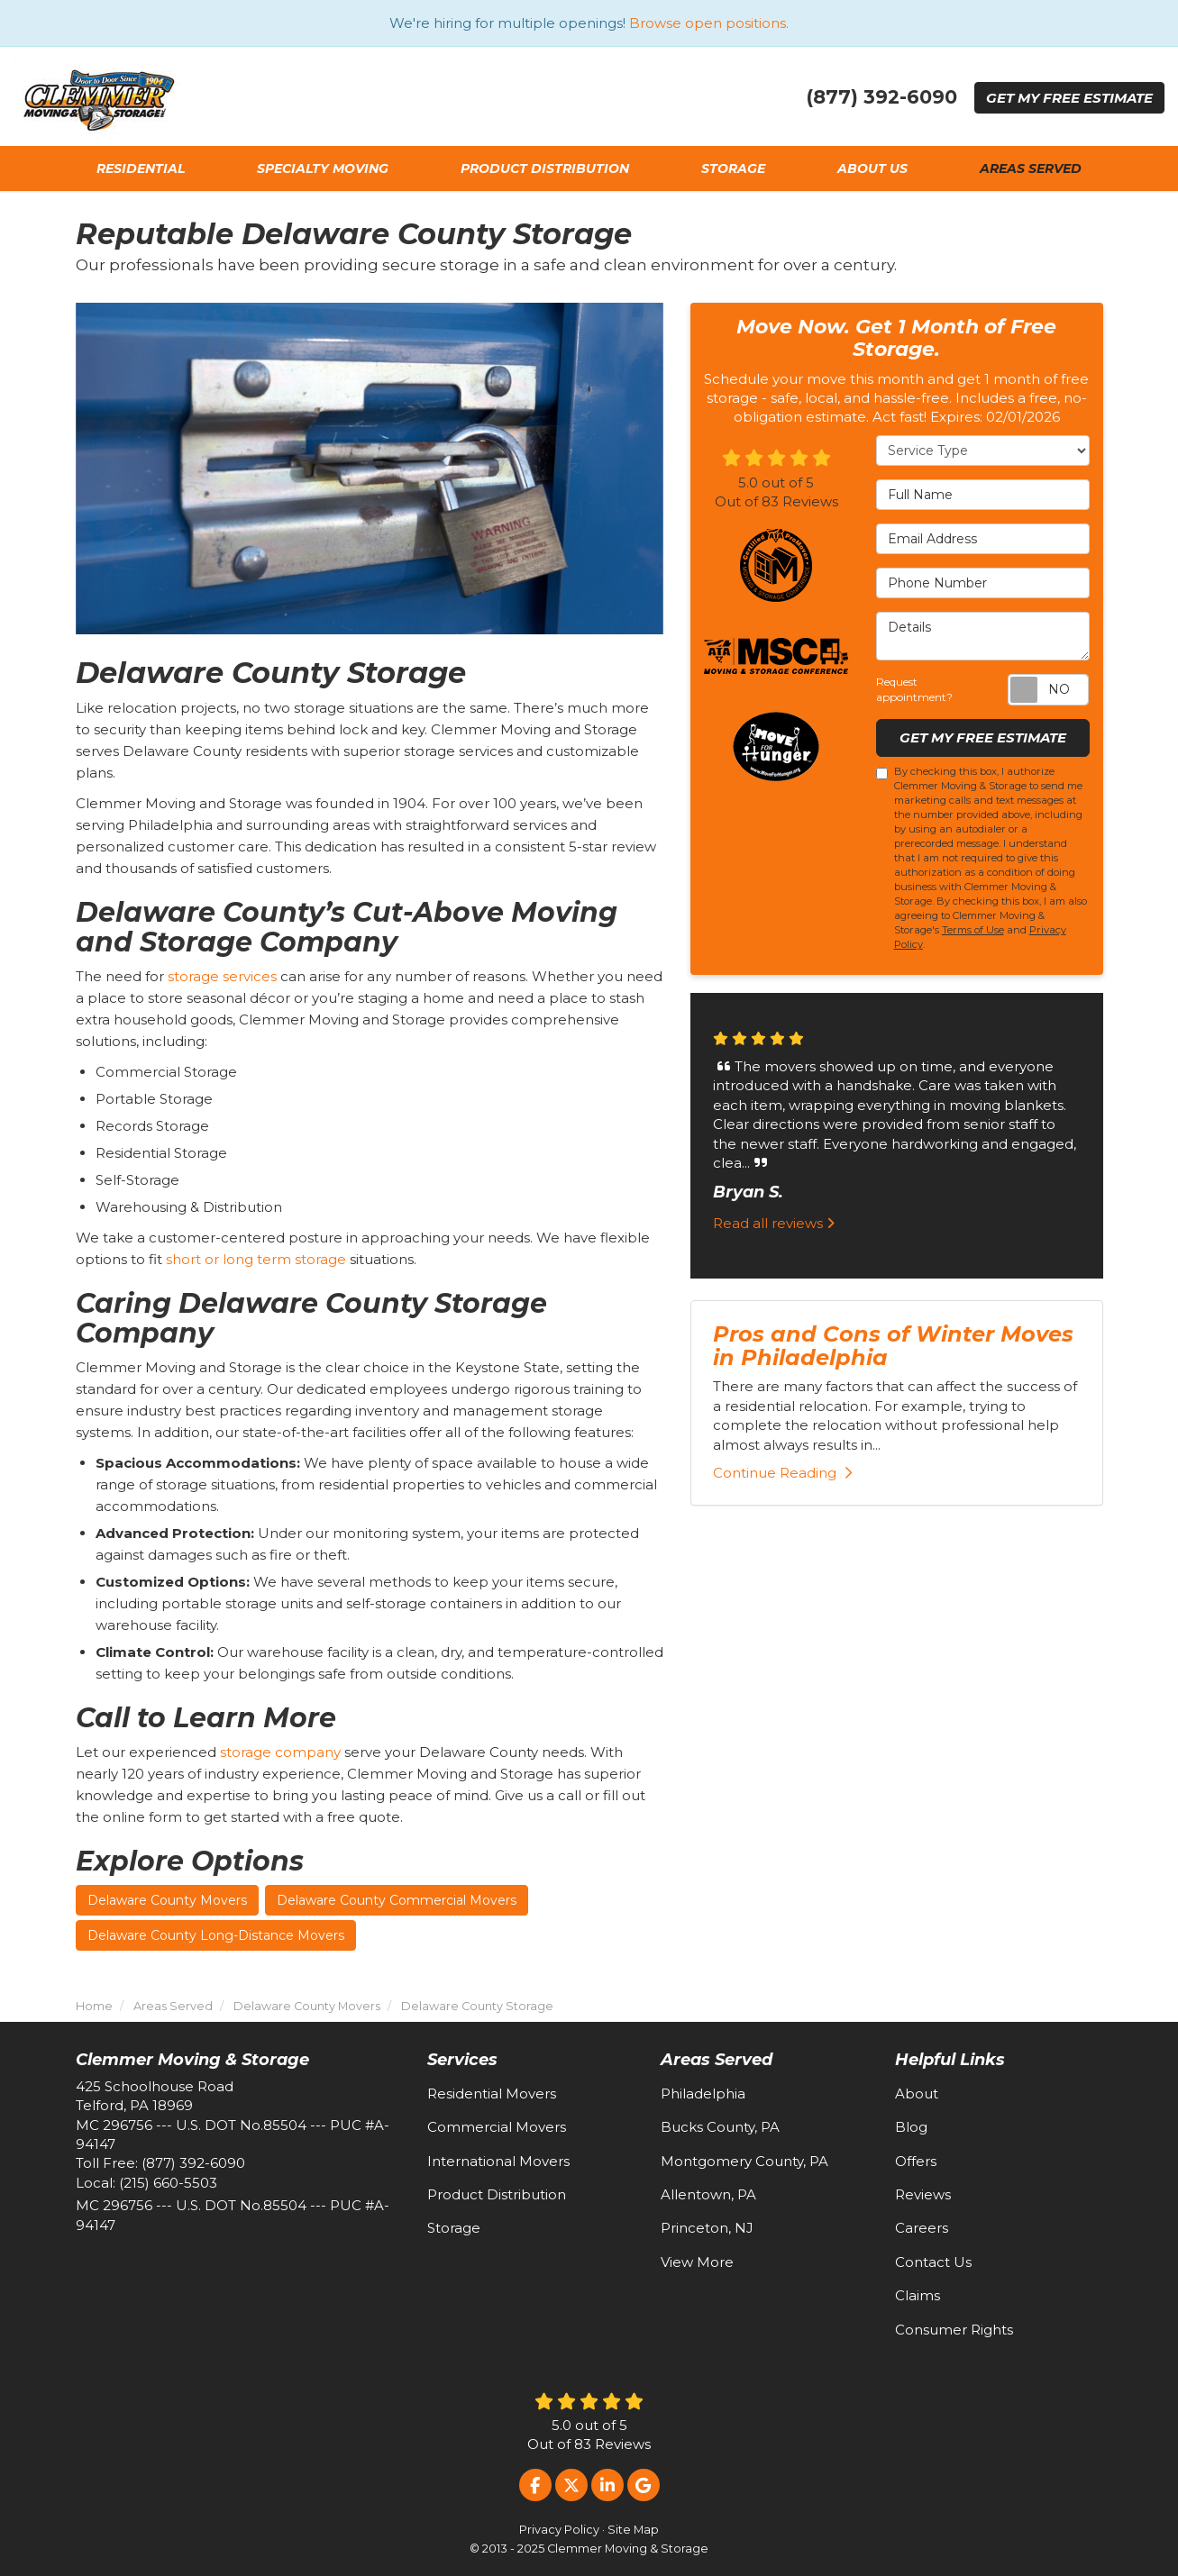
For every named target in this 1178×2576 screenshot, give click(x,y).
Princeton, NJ (707, 2227)
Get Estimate (1069, 97)
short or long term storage (256, 1259)
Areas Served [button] (1031, 168)
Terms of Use (973, 930)
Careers (921, 2227)
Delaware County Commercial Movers (396, 1900)
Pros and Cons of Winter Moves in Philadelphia (893, 1345)
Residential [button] (140, 168)
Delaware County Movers (167, 1900)
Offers (915, 2161)
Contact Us (933, 2262)
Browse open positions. (709, 23)
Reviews (923, 2194)
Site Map (633, 2529)
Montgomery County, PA (744, 2161)
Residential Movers (491, 2093)
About (916, 2093)
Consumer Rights (954, 2329)
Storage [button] (733, 168)
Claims (917, 2295)
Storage (453, 2227)
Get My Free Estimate (982, 737)
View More (697, 2262)
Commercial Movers (496, 2126)
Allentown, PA (708, 2194)
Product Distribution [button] (545, 168)
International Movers (498, 2161)
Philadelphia (703, 2093)
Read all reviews (774, 1223)
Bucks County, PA (720, 2126)
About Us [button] (872, 168)
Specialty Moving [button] (322, 168)
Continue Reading (782, 1472)
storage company (280, 1752)
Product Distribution (496, 2194)
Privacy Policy (559, 2529)
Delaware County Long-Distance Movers (215, 1935)
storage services (222, 976)
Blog (911, 2126)
